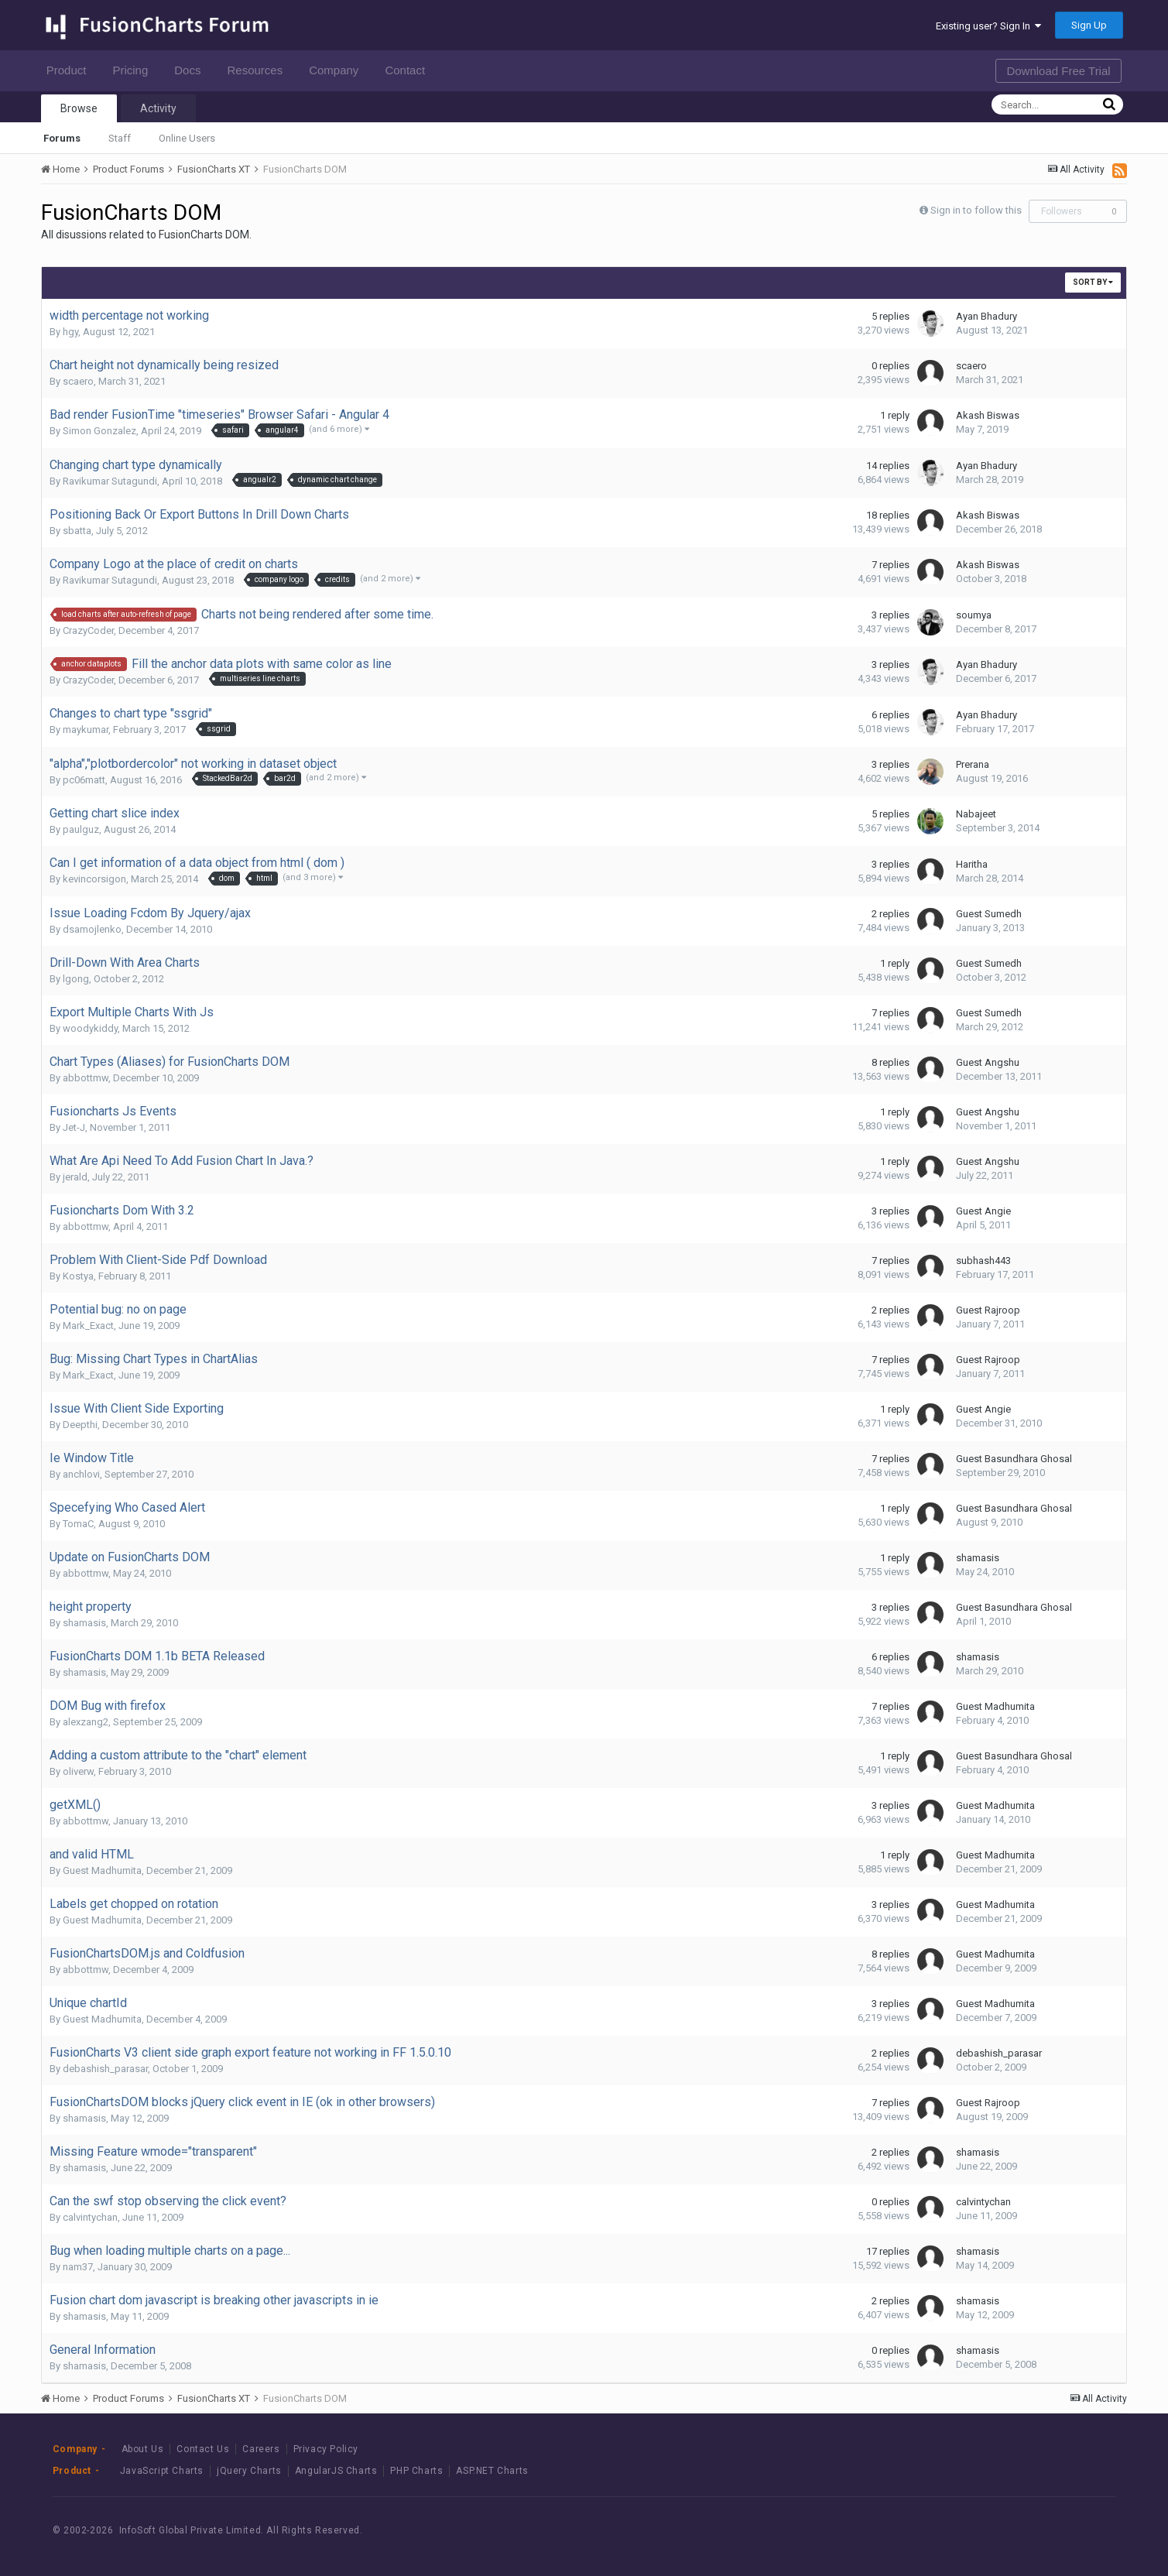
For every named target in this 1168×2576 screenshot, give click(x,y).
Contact (409, 70)
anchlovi (81, 1474)
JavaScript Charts (162, 2470)
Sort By (1093, 282)
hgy (70, 331)
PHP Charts (416, 2470)
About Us (143, 2449)
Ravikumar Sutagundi (110, 481)
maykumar (85, 729)
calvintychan (90, 2217)
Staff (119, 138)
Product (70, 70)
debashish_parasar (105, 2068)
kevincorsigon (94, 879)
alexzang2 (85, 1722)
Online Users (187, 138)
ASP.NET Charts (492, 2470)
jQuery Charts (249, 2470)
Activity (158, 108)
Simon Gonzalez (99, 431)
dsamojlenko (92, 929)
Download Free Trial (1058, 70)
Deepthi (80, 1424)
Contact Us (202, 2449)
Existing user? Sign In (988, 26)
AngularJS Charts (336, 2470)
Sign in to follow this (976, 210)
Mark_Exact (88, 1325)
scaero (78, 381)
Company (338, 70)
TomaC (78, 1524)
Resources (259, 70)
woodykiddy (90, 1028)
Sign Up (1089, 25)
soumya (974, 615)
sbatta (77, 530)
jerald (75, 1177)
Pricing (134, 70)
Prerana (972, 764)
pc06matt (84, 780)
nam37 (78, 2267)
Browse (79, 108)
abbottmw (85, 1078)
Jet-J (74, 1127)
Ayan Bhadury (986, 316)
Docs (191, 70)
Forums (61, 138)
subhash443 (983, 1260)
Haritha (972, 864)
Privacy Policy (325, 2449)
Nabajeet (976, 814)
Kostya (78, 1276)
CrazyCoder (88, 630)
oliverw (78, 1771)
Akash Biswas (987, 415)
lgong (76, 979)
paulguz (81, 829)
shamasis (977, 1558)
